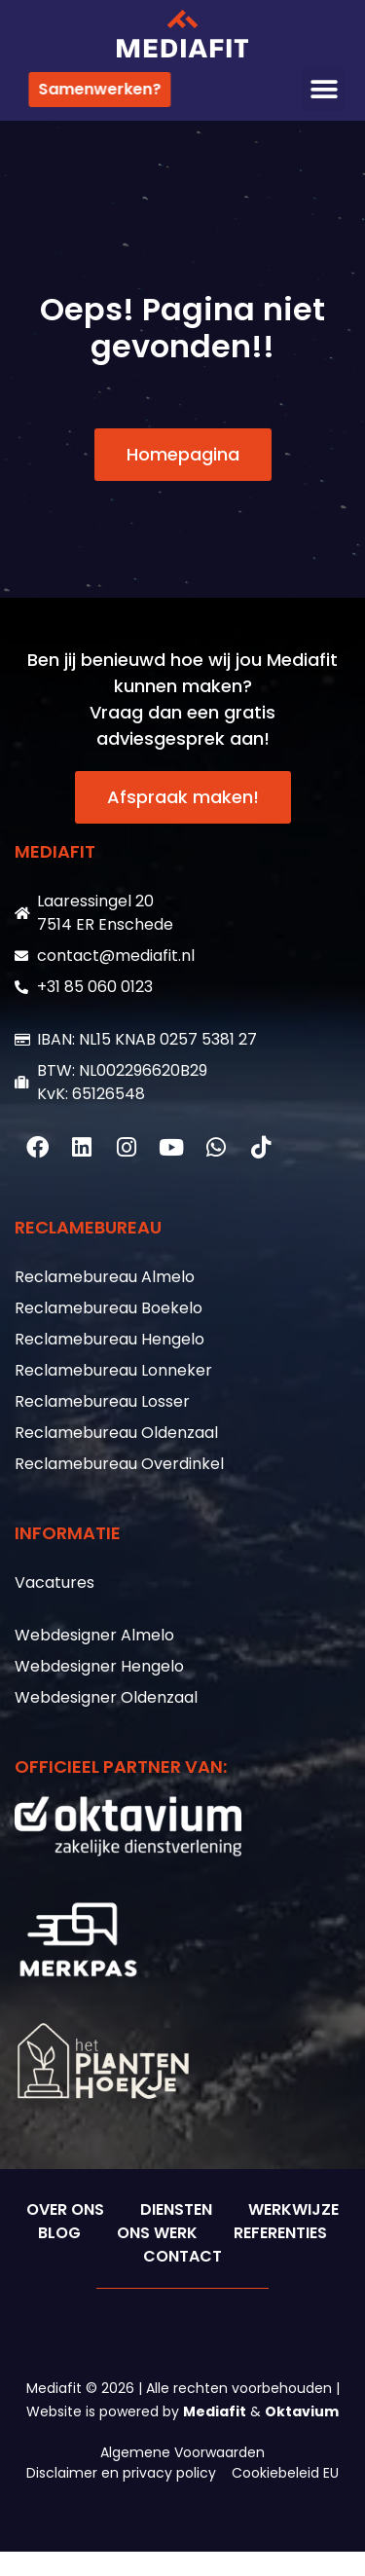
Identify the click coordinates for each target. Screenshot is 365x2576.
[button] (324, 89)
